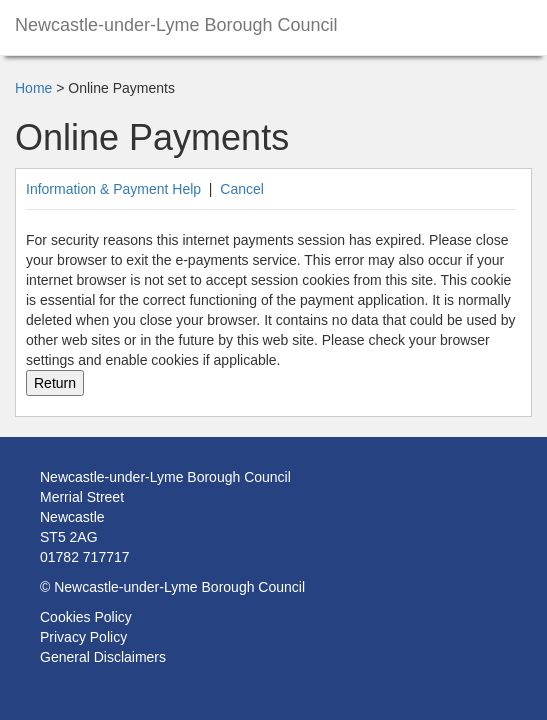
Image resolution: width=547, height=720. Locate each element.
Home (33, 88)
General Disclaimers (103, 657)
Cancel (242, 189)
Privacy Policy (83, 637)
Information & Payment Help (113, 189)
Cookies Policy (86, 617)
